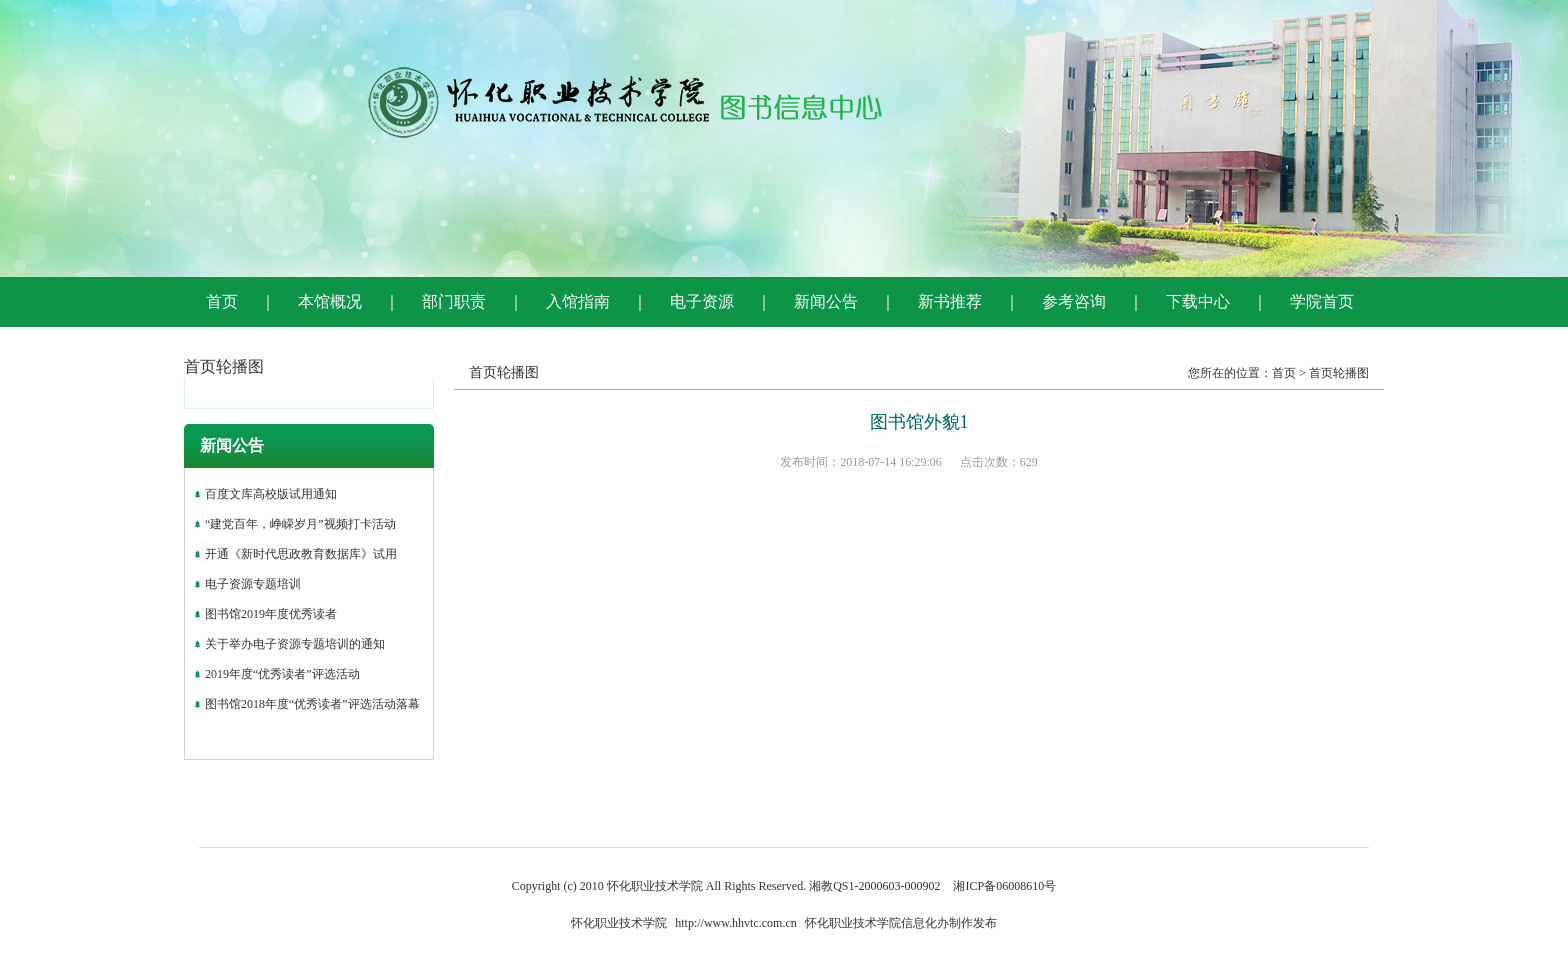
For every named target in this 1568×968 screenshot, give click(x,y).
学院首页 (1322, 301)
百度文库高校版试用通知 (271, 494)
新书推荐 (950, 301)
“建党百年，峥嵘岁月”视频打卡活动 (300, 524)
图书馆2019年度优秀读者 (271, 614)
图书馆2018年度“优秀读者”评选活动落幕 (312, 704)
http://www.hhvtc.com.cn (736, 923)
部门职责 (454, 301)
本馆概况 (330, 301)
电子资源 (702, 301)
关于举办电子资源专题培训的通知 (295, 644)
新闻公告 (826, 301)
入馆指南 (578, 301)
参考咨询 (1074, 301)
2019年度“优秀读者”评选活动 (282, 674)
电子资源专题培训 (253, 584)
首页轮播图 (1339, 373)
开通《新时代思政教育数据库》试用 (301, 554)
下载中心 (1198, 301)
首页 (222, 301)
